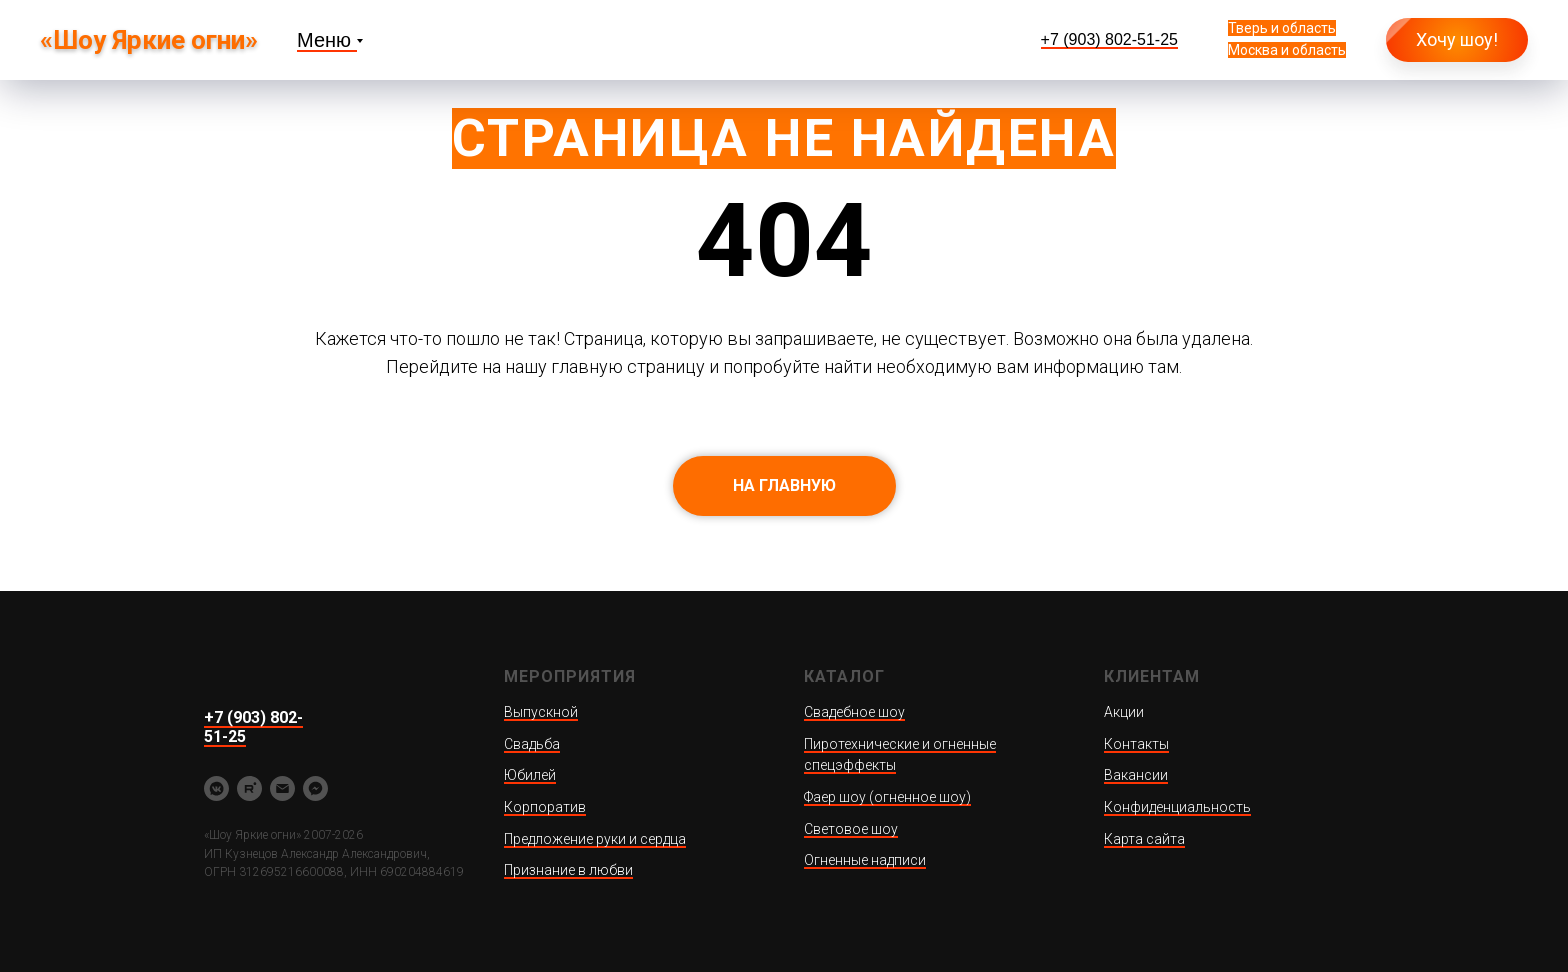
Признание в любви (568, 870)
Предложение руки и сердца (595, 839)
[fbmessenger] (315, 788)
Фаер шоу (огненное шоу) (887, 797)
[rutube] (249, 788)
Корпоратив (545, 807)
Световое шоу (851, 829)
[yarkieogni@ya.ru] (282, 788)
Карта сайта (1144, 839)
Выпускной (541, 712)
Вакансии (1136, 775)
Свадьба (532, 744)
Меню (324, 40)
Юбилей (530, 775)
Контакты (1136, 744)
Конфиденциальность (1177, 807)
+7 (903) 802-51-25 (1109, 39)
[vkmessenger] (216, 788)
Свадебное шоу (854, 712)
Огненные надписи (865, 860)
